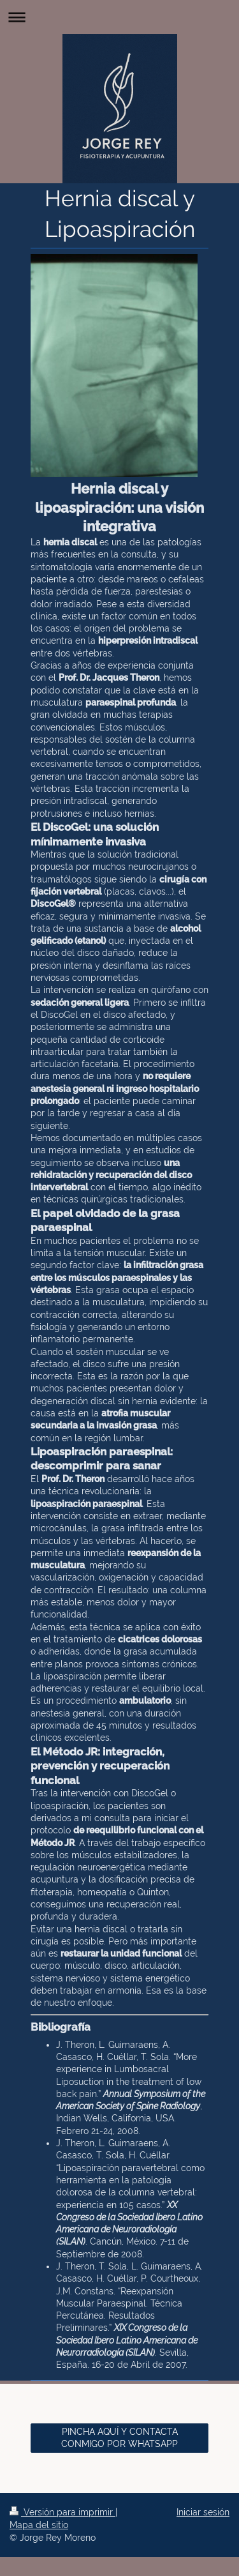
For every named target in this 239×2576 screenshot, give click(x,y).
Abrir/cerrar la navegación (119, 17)
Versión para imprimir (62, 2512)
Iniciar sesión (203, 2512)
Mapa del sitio (39, 2525)
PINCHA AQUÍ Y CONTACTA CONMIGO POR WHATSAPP (119, 2438)
